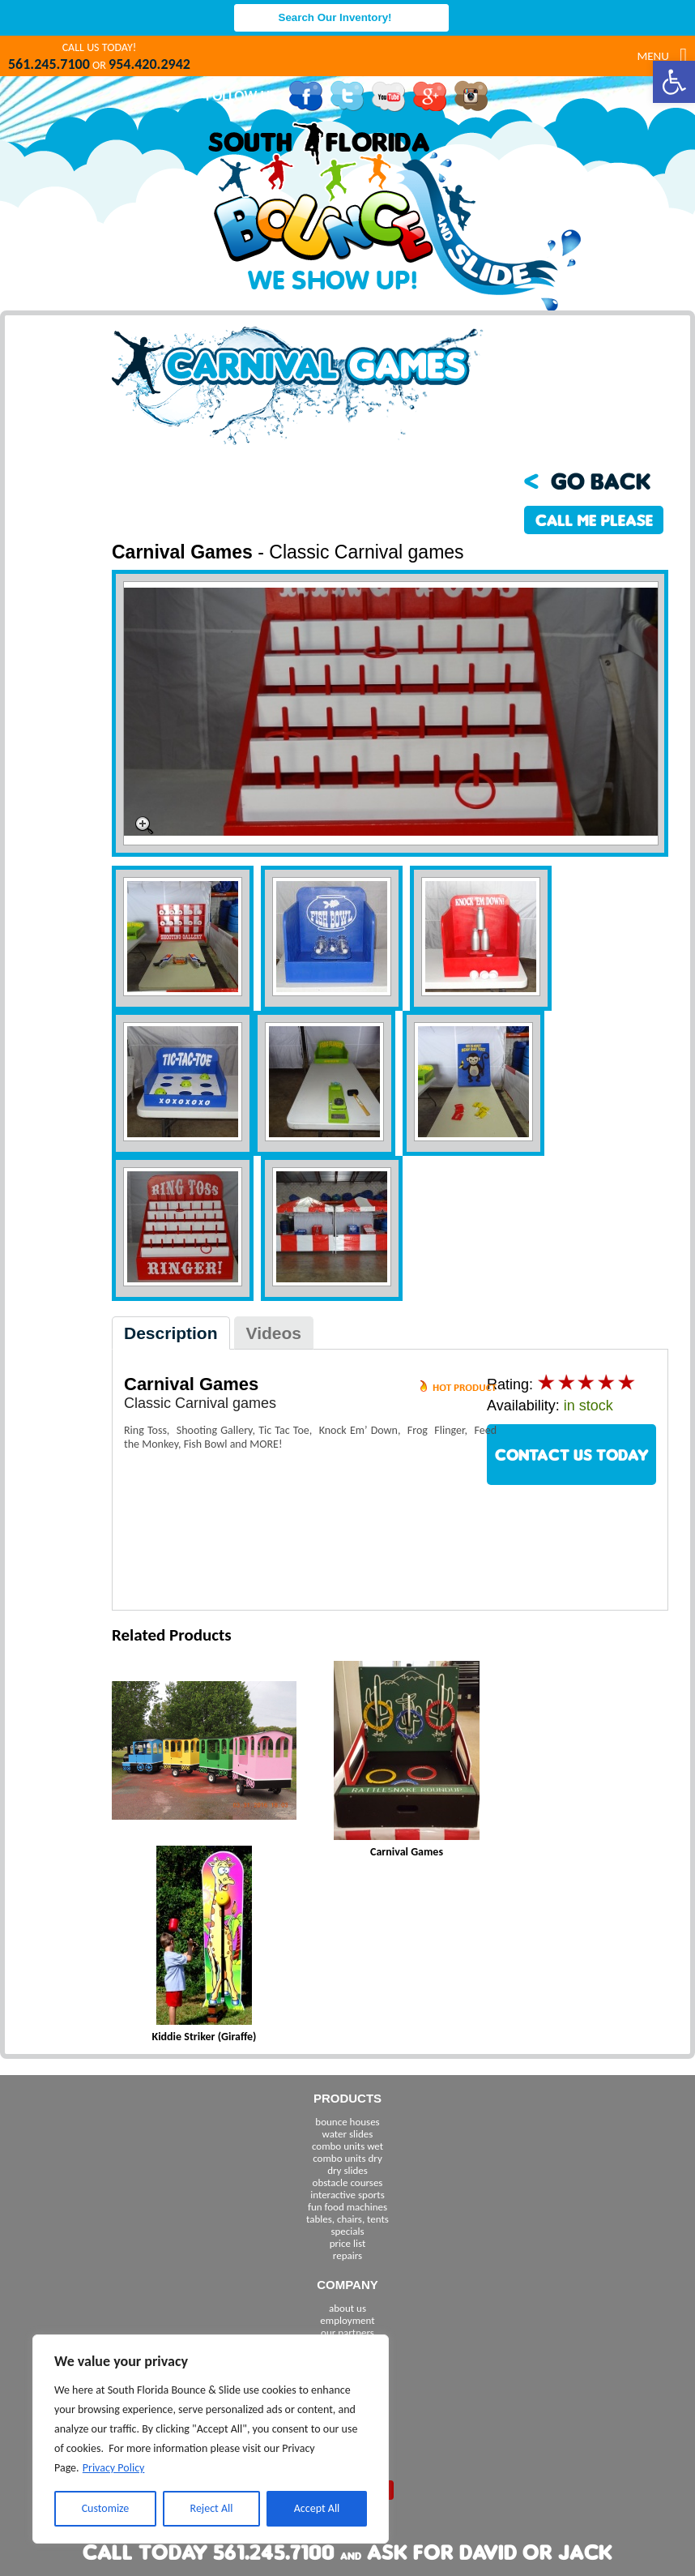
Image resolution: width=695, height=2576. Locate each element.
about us (347, 2308)
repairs (347, 2255)
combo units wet (347, 2146)
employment (347, 2320)
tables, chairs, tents (347, 2219)
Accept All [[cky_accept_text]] (317, 2508)
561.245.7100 (49, 64)
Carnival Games (406, 1852)
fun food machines (347, 2207)
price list (348, 2243)
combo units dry (347, 2158)
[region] (210, 2439)
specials (347, 2231)
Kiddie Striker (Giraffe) (204, 2036)
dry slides (347, 2170)
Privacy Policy (114, 2468)
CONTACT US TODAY (572, 1454)
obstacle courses (348, 2182)
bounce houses (347, 2122)
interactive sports (347, 2195)
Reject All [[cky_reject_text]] (211, 2508)
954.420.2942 (149, 64)
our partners (347, 2332)
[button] (674, 82)
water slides (347, 2134)
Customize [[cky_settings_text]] (106, 2508)
